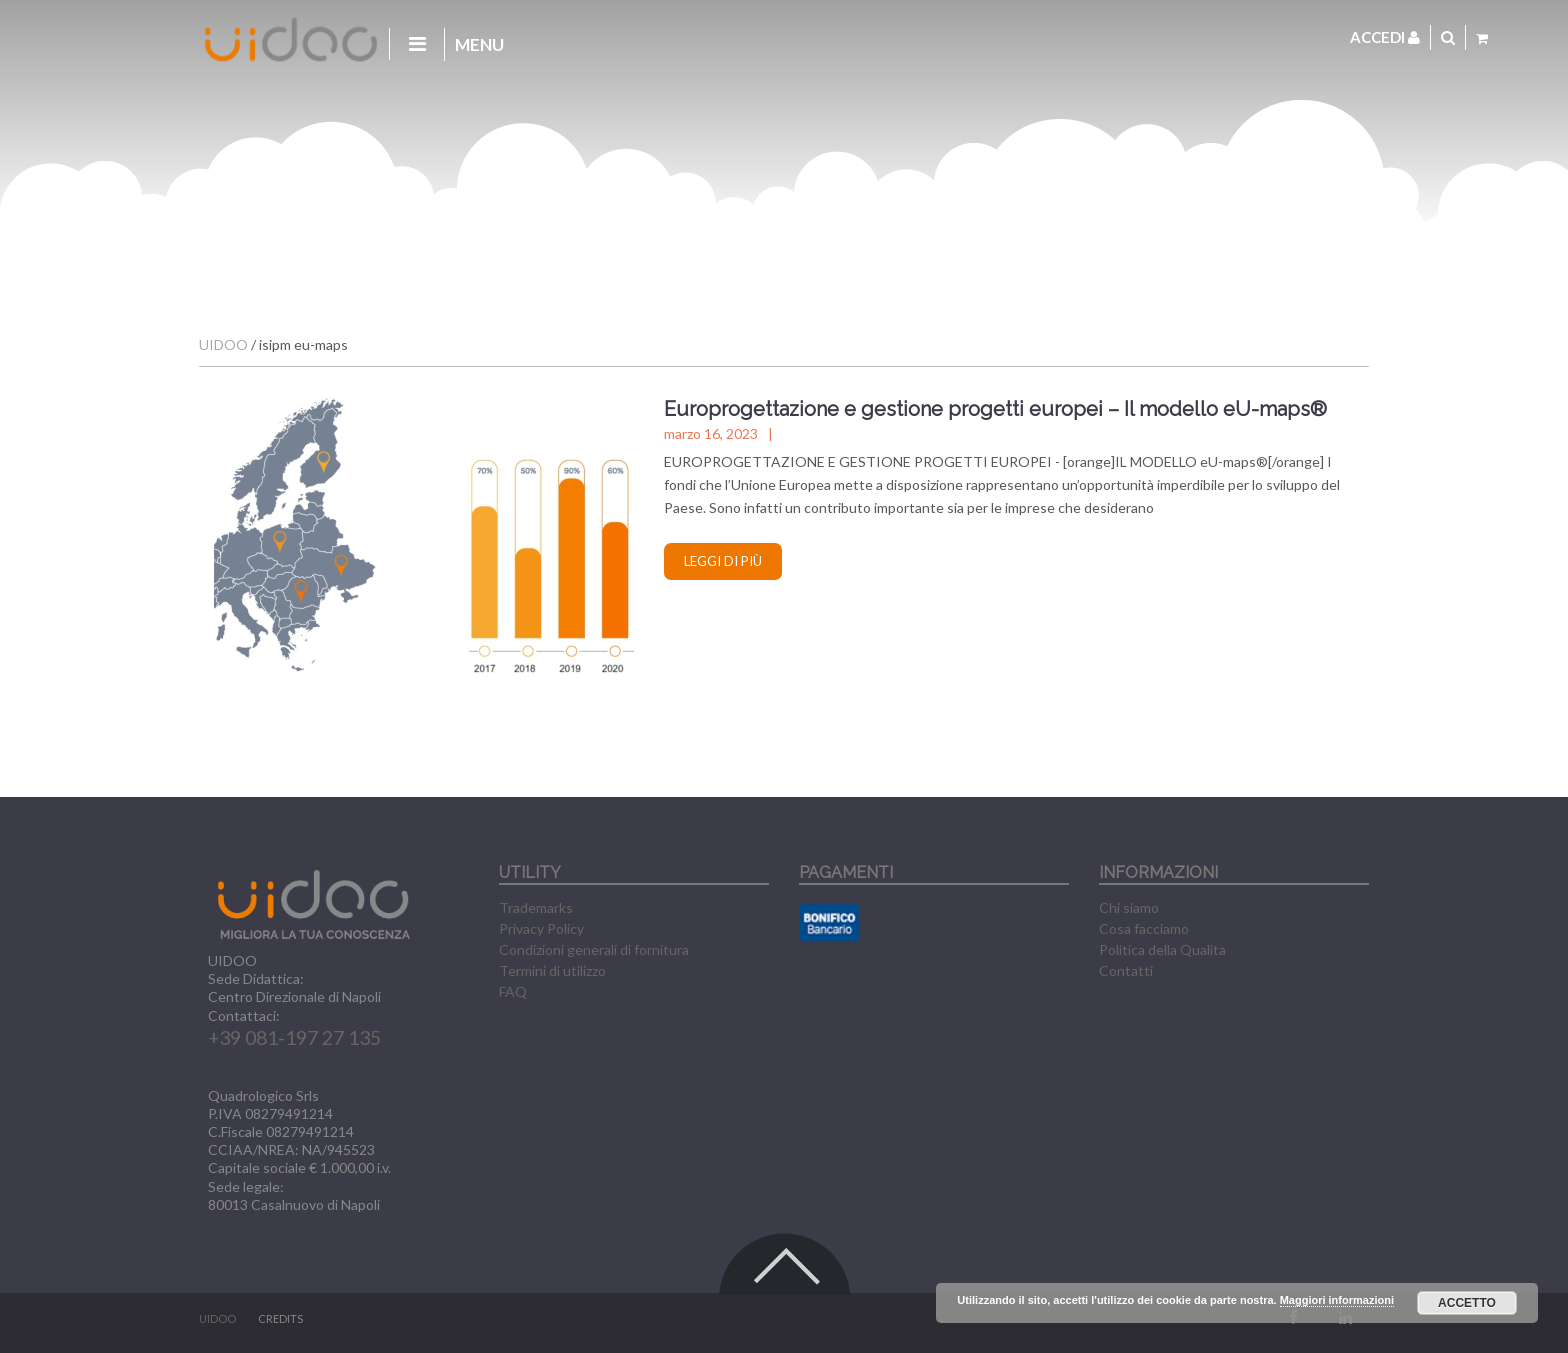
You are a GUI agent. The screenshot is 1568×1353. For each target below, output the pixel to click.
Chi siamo (1129, 907)
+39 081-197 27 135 (294, 1037)
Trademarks (536, 907)
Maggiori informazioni (1337, 1300)
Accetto (1467, 1303)
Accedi (1385, 37)
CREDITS (280, 1318)
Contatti (1126, 970)
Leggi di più (723, 561)
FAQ (513, 991)
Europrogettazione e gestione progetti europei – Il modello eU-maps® (995, 409)
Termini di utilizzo (552, 970)
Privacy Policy (541, 928)
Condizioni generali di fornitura (594, 949)
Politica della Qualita (1162, 949)
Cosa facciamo (1144, 928)
